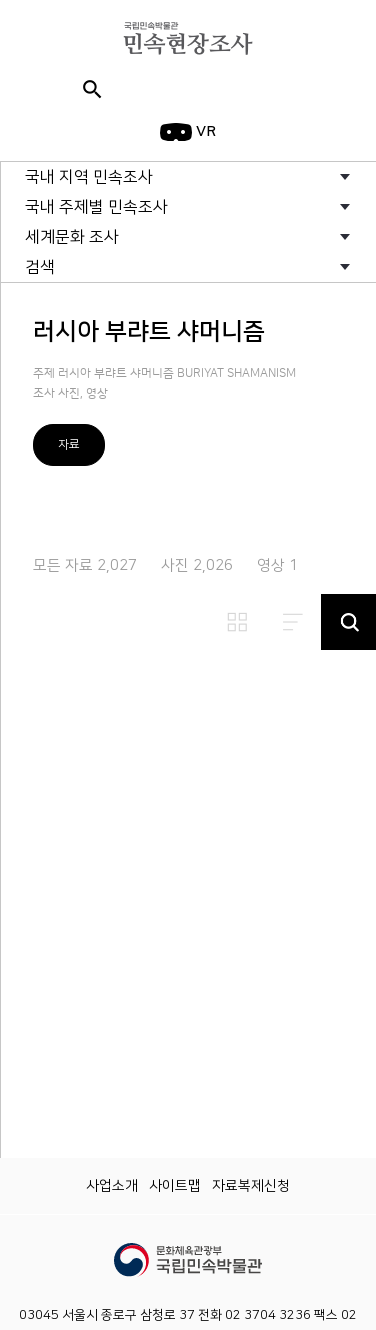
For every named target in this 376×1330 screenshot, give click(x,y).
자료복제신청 (251, 1186)
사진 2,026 (197, 565)
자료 (69, 444)
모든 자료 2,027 (85, 565)
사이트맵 (175, 1186)
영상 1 (277, 565)
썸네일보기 (237, 622)
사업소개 (112, 1186)
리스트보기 (293, 622)
